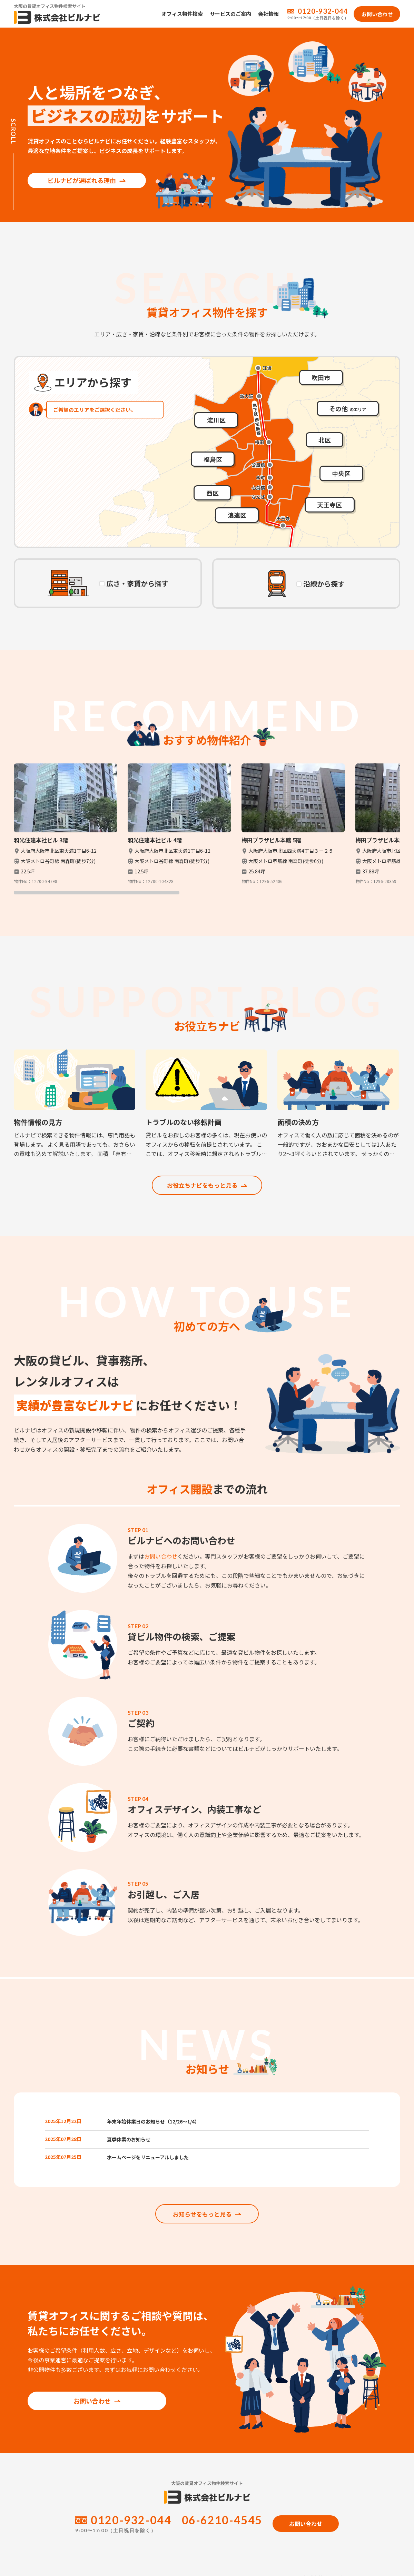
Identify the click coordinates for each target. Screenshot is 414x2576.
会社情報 (268, 13)
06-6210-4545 (222, 2532)
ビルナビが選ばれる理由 (79, 170)
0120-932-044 (323, 11)
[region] (207, 829)
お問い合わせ (160, 1557)
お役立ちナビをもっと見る (207, 1185)
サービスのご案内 (230, 13)
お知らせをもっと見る (207, 2225)
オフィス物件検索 (182, 13)
